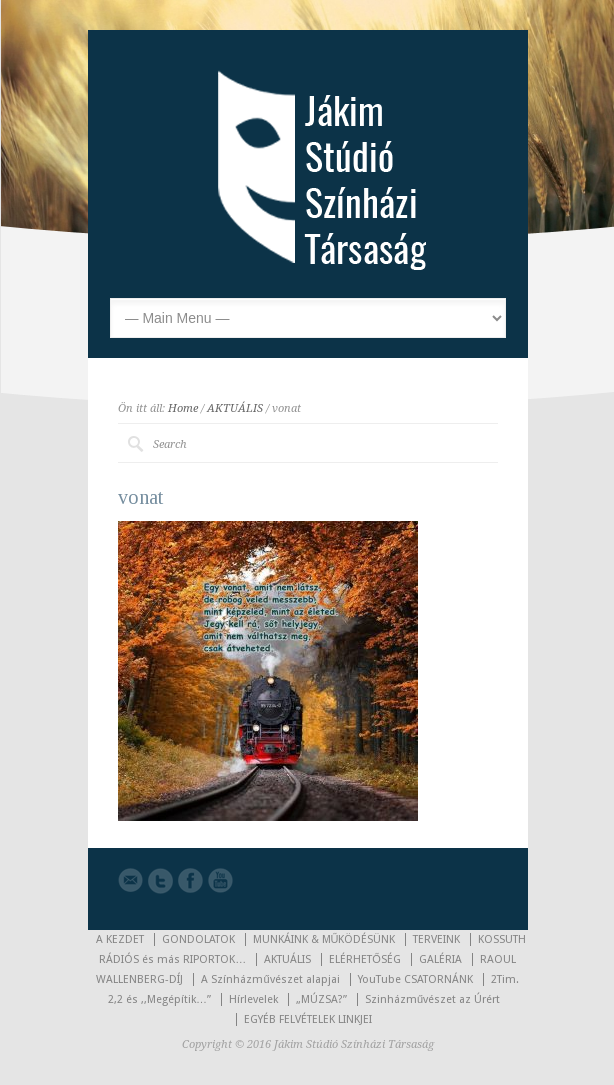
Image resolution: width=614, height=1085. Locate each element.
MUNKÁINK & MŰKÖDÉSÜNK (324, 939)
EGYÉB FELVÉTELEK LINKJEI (308, 1019)
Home (183, 408)
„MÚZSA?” (321, 999)
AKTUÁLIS (235, 408)
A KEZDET (120, 939)
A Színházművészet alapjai (270, 979)
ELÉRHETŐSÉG (365, 959)
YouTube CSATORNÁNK (415, 979)
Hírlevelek (253, 999)
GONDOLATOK (198, 939)
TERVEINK (436, 939)
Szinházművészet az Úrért (432, 999)
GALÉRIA (440, 959)
